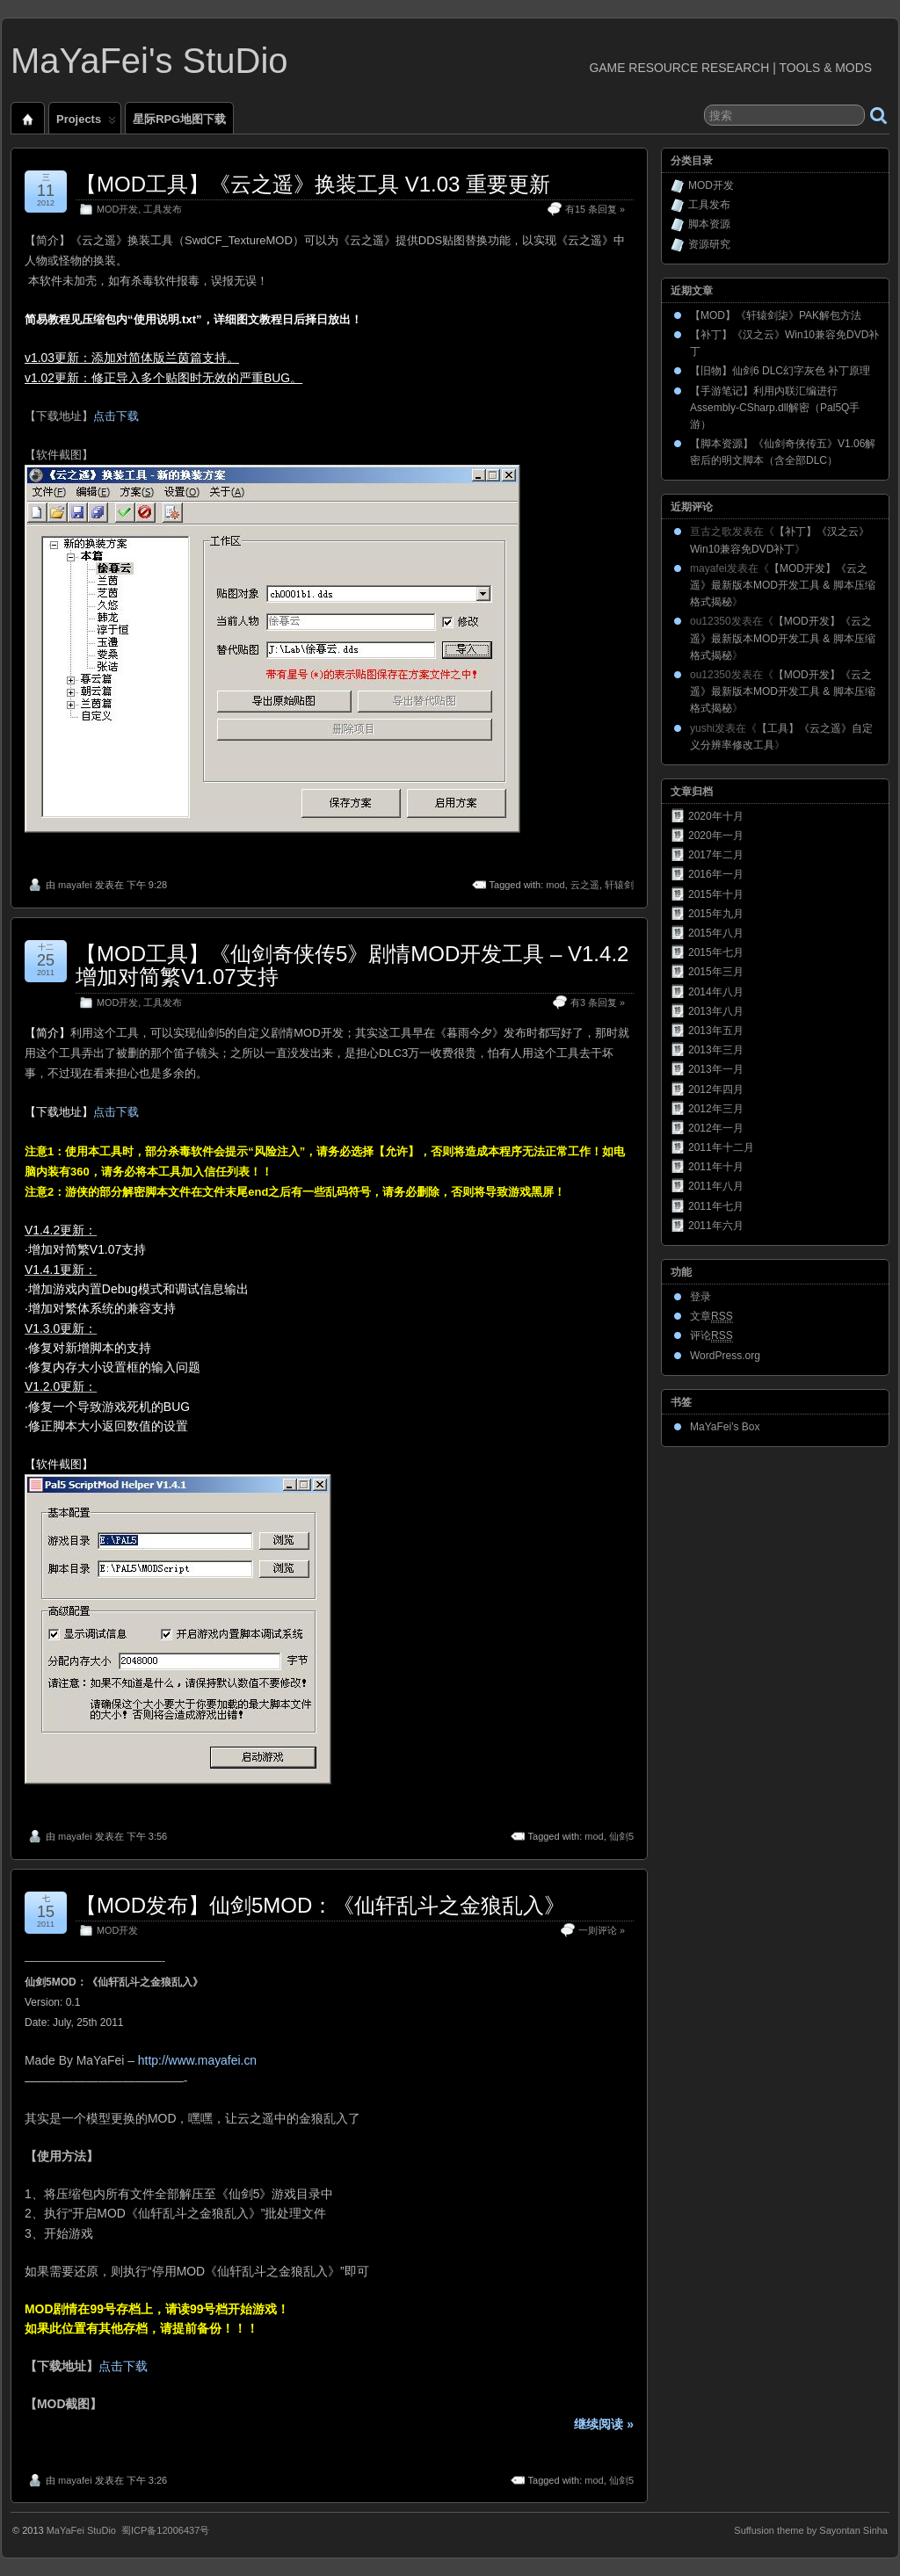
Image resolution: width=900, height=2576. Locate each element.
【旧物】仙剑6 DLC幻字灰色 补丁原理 (780, 371)
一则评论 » (601, 1930)
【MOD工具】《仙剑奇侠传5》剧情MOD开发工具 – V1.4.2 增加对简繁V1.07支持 (352, 965)
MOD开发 (117, 209)
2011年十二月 (721, 1147)
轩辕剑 (619, 884)
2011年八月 (716, 1186)
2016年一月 (716, 874)
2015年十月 (716, 894)
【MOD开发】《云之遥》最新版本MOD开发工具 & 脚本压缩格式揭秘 (782, 585)
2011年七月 (716, 1206)
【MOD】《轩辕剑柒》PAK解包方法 (775, 315)
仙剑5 (621, 1836)
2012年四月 (716, 1089)
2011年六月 (716, 1225)
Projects (86, 123)
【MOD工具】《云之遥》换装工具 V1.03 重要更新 (313, 184)
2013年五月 (716, 1030)
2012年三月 (716, 1109)
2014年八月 (716, 992)
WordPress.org (725, 1356)
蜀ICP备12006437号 (165, 2530)
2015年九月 (716, 914)
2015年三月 (716, 972)
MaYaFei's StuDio (149, 60)
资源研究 (709, 244)
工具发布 (162, 209)
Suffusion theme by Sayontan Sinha (811, 2530)
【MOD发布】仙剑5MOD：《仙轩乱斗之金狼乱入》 (320, 1905)
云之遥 (584, 884)
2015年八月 (716, 933)
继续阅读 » (604, 2424)
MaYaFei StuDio (81, 2530)
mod (555, 884)
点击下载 (116, 416)
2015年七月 (716, 952)
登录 (700, 1297)
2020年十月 (716, 816)
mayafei (75, 884)
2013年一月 (716, 1069)
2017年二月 (716, 855)
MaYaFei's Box (724, 1427)
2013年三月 (716, 1050)
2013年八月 (716, 1011)
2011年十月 (716, 1167)
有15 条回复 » (595, 209)
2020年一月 (716, 835)
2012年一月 (716, 1128)
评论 (711, 1335)
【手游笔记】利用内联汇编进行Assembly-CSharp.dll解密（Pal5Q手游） (775, 408)
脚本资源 (709, 224)
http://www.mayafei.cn (197, 2060)
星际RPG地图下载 (179, 119)
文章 (711, 1316)
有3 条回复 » (597, 1002)
